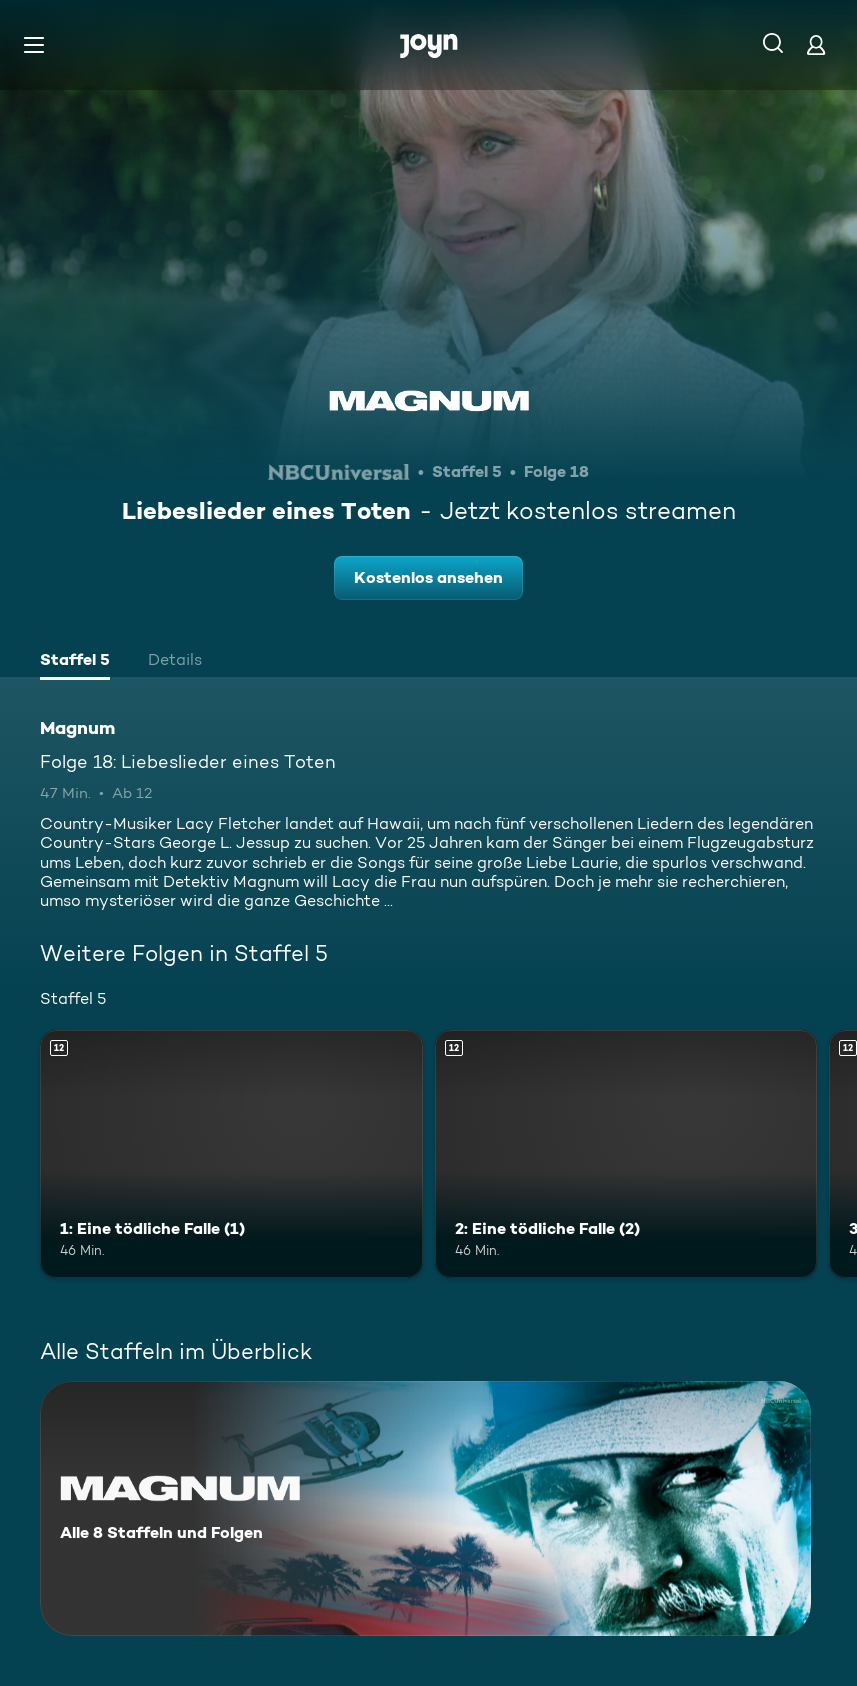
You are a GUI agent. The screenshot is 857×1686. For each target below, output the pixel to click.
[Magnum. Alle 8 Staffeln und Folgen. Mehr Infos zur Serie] (425, 1508)
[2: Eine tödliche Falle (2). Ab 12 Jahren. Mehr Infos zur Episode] (626, 1154)
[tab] (75, 662)
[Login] (816, 44)
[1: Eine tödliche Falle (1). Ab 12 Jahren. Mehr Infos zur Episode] (231, 1154)
